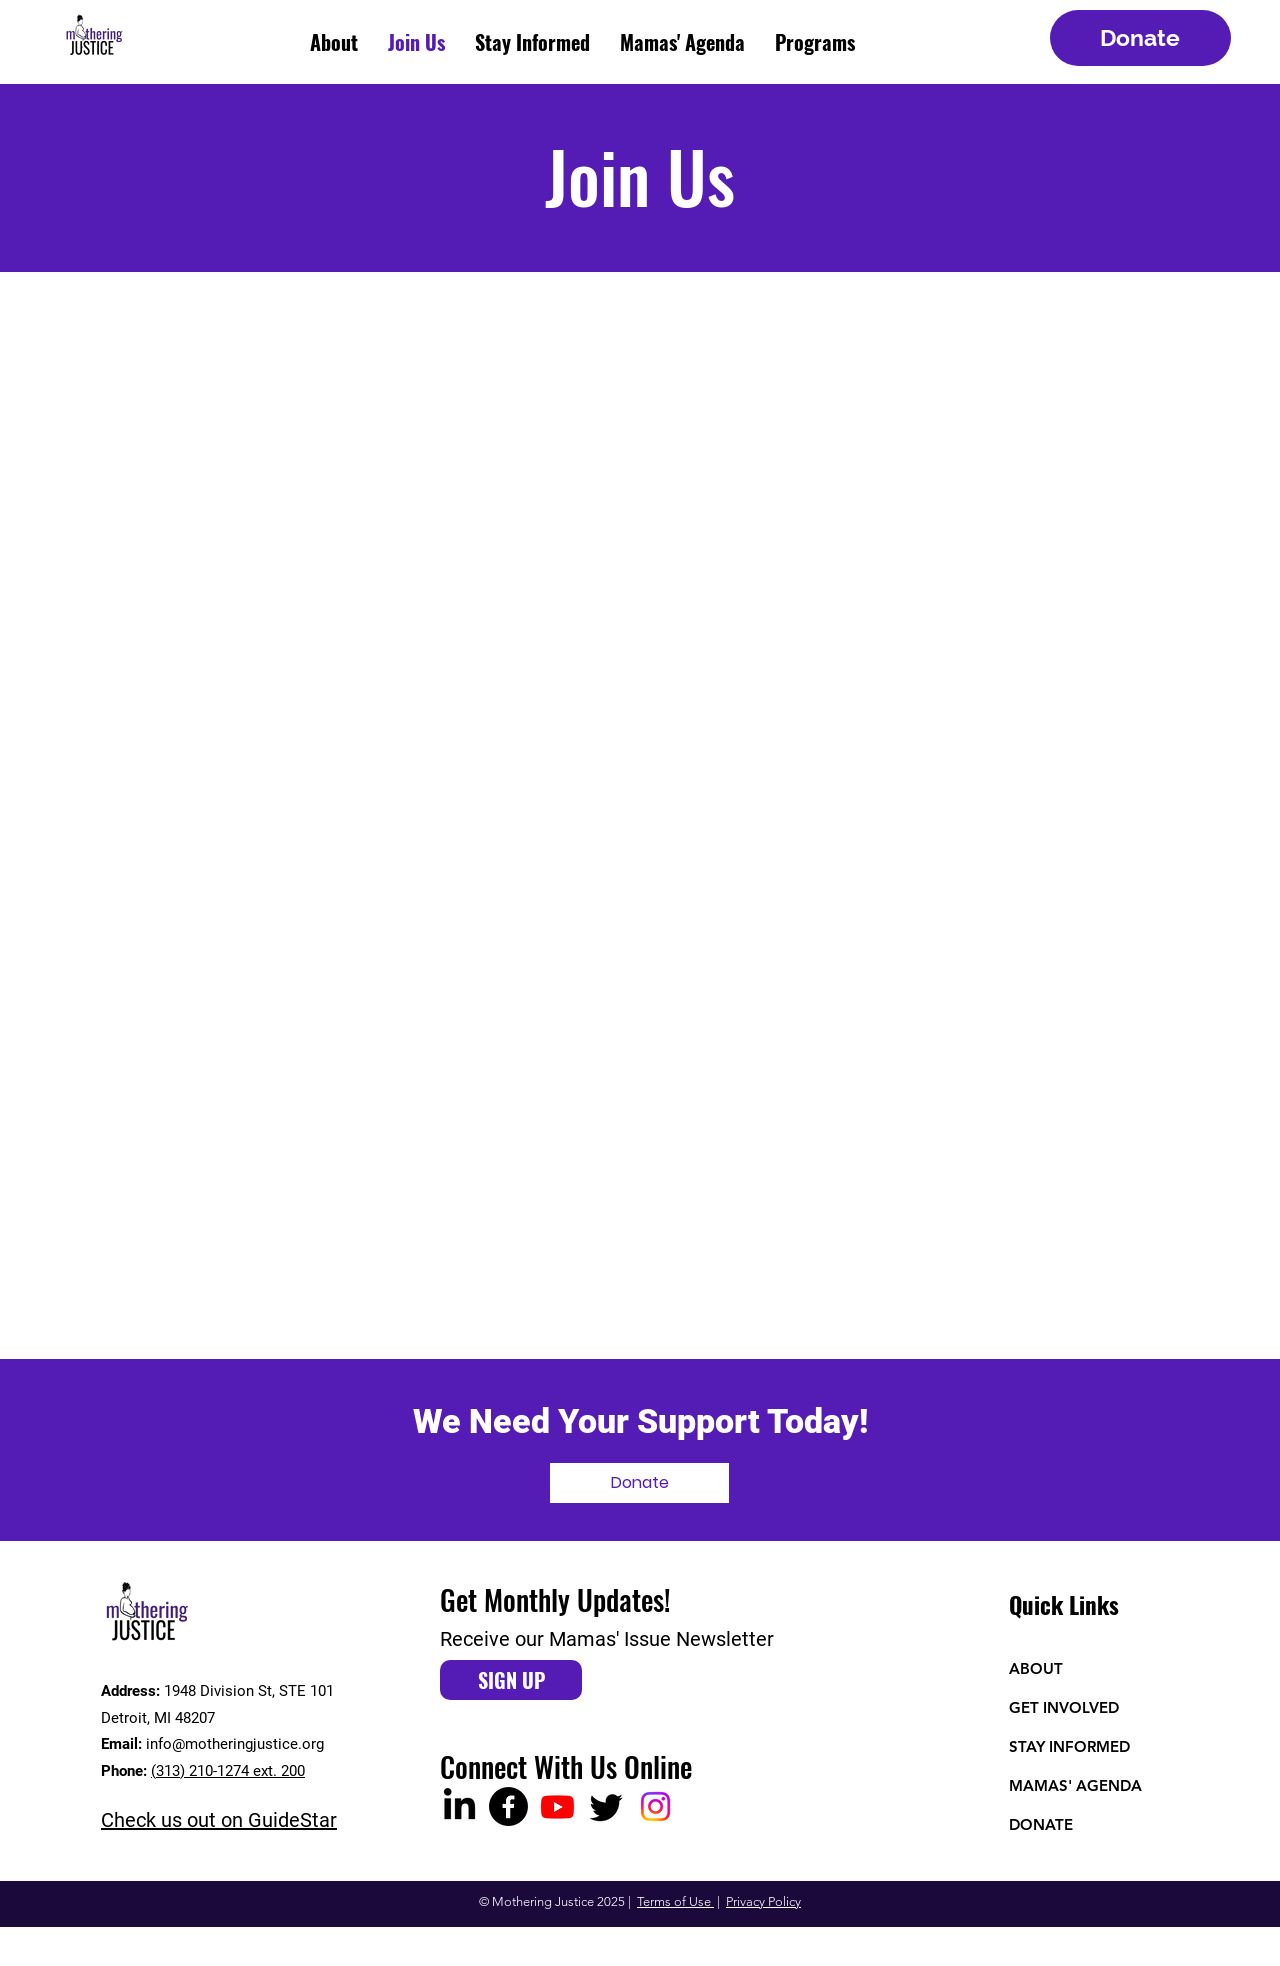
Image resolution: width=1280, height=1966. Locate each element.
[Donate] (1140, 38)
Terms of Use (675, 1901)
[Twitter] (606, 1806)
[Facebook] (508, 1806)
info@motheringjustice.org (235, 1744)
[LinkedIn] (459, 1806)
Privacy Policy (763, 1901)
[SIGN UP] (511, 1680)
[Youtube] (557, 1806)
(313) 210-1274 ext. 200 (228, 1771)
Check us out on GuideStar (219, 1820)
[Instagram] (655, 1806)
